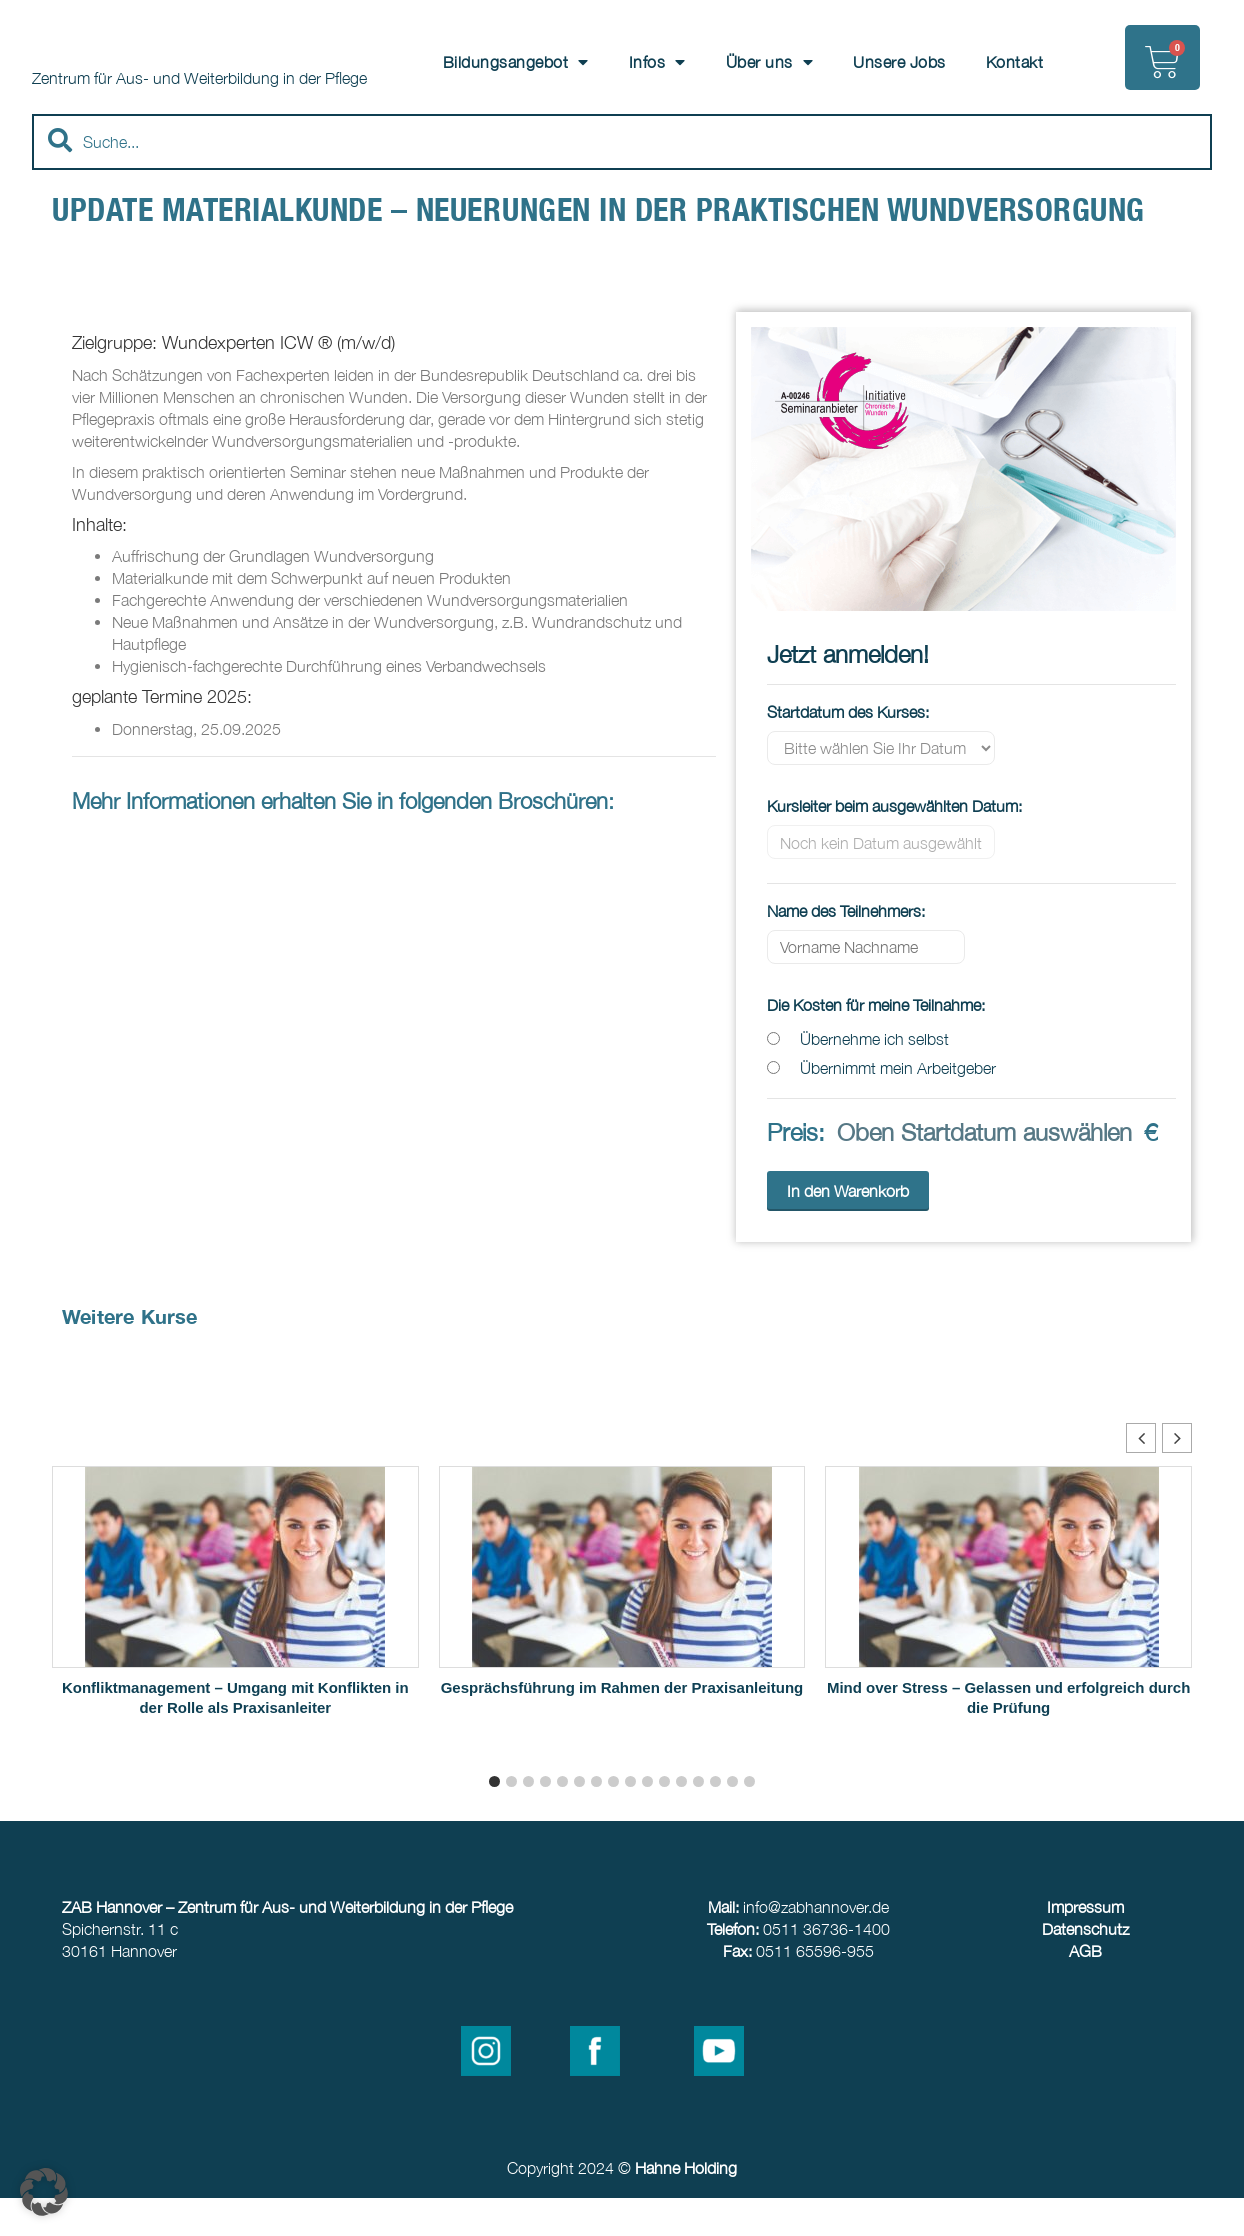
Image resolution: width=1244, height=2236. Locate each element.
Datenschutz (1085, 1967)
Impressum (1085, 1945)
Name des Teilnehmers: (846, 949)
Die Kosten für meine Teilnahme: (876, 1043)
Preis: (796, 1170)
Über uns (770, 62)
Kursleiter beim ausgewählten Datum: (894, 844)
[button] (1177, 1476)
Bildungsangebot (516, 62)
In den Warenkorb (848, 1229)
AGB (1085, 1989)
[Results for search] (622, 218)
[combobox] (622, 179)
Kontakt (1015, 62)
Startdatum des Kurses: (848, 750)
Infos (657, 62)
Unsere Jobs (899, 62)
